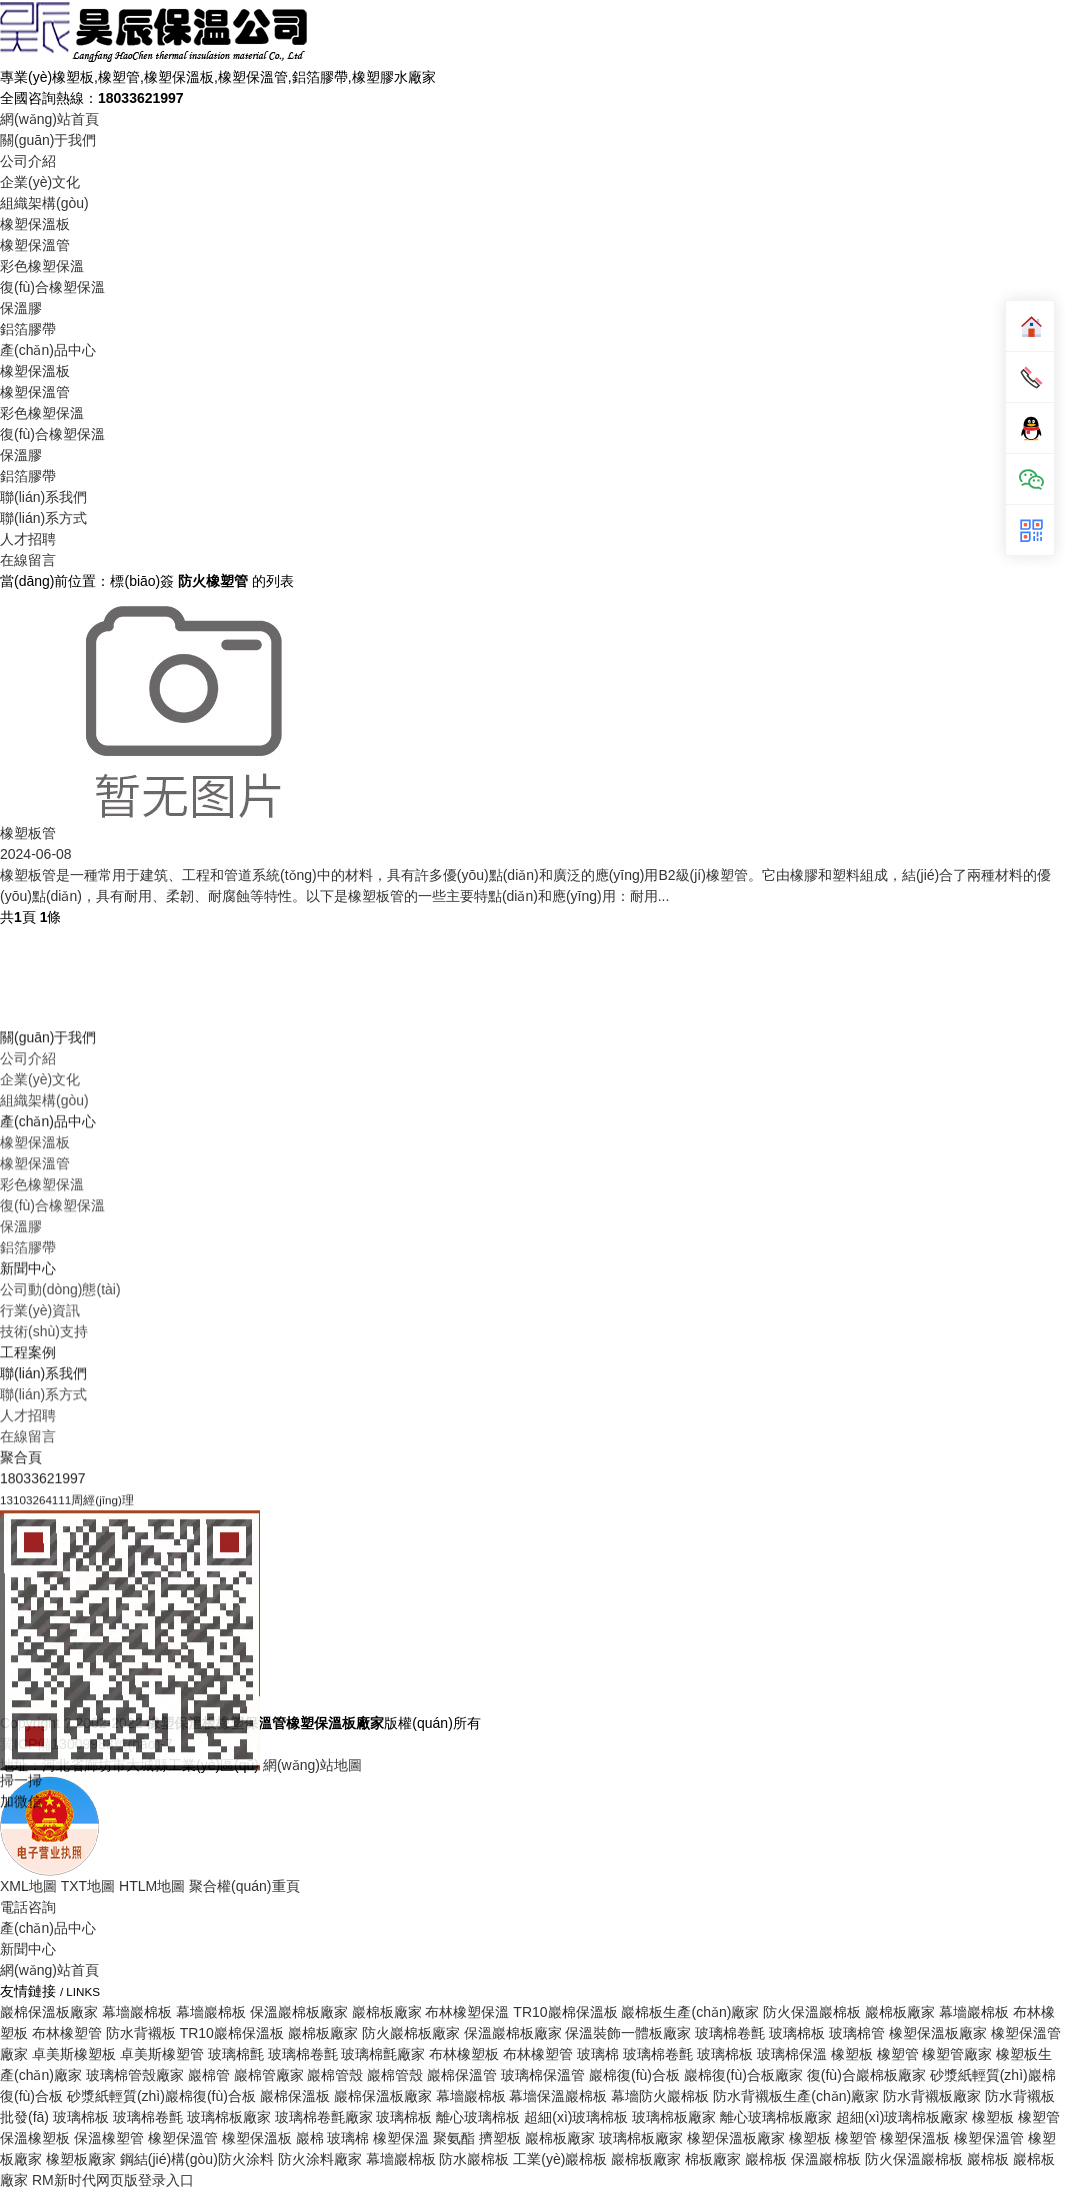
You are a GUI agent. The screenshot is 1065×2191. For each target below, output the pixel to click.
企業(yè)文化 (40, 182)
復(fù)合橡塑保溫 (52, 287)
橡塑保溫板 (35, 224)
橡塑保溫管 (35, 245)
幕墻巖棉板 (401, 2159)
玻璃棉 (348, 2138)
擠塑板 (500, 2138)
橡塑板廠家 (81, 2159)
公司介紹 (28, 161)
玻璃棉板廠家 (641, 2138)
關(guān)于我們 (48, 140)
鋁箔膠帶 (28, 329)
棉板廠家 (713, 2159)
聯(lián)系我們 (43, 497)
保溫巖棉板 (826, 2159)
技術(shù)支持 (44, 1640)
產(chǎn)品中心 (48, 350)
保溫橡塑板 (35, 2138)
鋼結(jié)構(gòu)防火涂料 (197, 2159)
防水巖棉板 (474, 2159)
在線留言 (28, 560)
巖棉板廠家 (560, 2138)
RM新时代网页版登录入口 (113, 2180)
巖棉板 (766, 2159)
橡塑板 (810, 2138)
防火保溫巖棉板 (914, 2159)
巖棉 (310, 2138)
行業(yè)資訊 (40, 1619)
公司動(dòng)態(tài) (60, 1598)
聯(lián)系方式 (43, 518)
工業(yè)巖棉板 (560, 2159)
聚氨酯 (454, 2138)
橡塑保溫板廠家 (736, 2138)
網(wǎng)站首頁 (49, 119)
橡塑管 (856, 2138)
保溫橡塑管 (109, 2138)
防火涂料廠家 (320, 2159)
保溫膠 (21, 308)
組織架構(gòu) (44, 203)
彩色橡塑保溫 (42, 266)
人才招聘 (28, 539)
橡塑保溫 (401, 2138)
